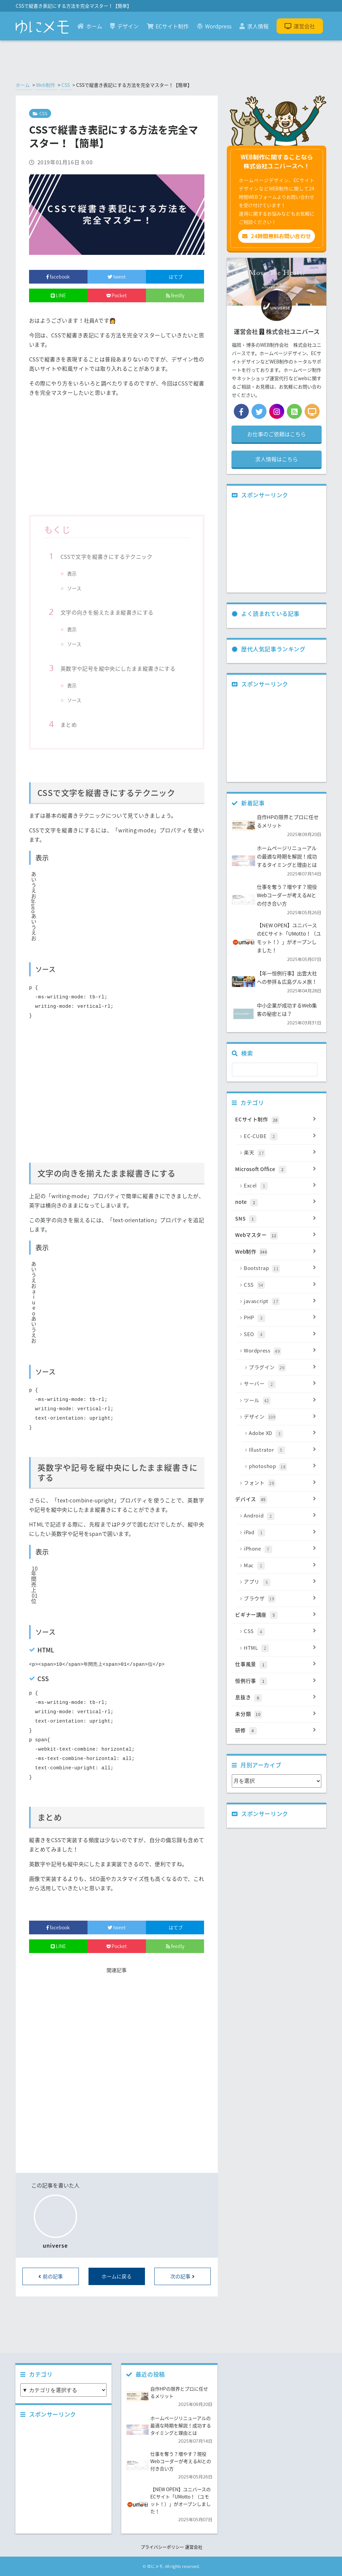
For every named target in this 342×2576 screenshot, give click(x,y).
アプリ (280, 1582)
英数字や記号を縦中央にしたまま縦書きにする (117, 668)
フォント (280, 1483)
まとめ (68, 724)
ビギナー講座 (275, 1615)
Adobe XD (282, 1433)
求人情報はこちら (276, 459)
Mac (280, 1566)
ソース (74, 588)
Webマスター (275, 1235)
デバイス (275, 1499)
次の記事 (182, 2276)
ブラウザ (280, 1599)
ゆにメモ (155, 2566)
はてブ (175, 276)
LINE (58, 295)
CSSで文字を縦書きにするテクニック (106, 556)
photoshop (282, 1466)
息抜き (275, 1698)
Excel (280, 1186)
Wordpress (214, 26)
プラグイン (282, 1367)
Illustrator (282, 1450)
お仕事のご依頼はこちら (276, 434)
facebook (58, 276)
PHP (280, 1318)
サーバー (280, 1384)
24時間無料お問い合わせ (276, 236)
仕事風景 (275, 1664)
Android (280, 1516)
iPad (280, 1532)
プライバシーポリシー (162, 2547)
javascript (280, 1301)
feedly (175, 295)
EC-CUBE (280, 1136)
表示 (72, 573)
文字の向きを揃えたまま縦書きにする (107, 612)
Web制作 (45, 85)
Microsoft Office (275, 1169)
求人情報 (254, 26)
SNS (275, 1219)
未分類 (275, 1714)
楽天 (280, 1153)
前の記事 (50, 2276)
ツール (280, 1401)
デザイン (124, 26)
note (275, 1202)
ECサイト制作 (168, 26)
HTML (280, 1648)
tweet (117, 276)
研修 (275, 1731)
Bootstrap (280, 1268)
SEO (280, 1334)
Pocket (117, 295)
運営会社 (300, 26)
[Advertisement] (116, 458)
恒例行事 (275, 1681)
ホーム (89, 26)
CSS (65, 85)
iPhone (280, 1549)
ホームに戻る (117, 2276)
